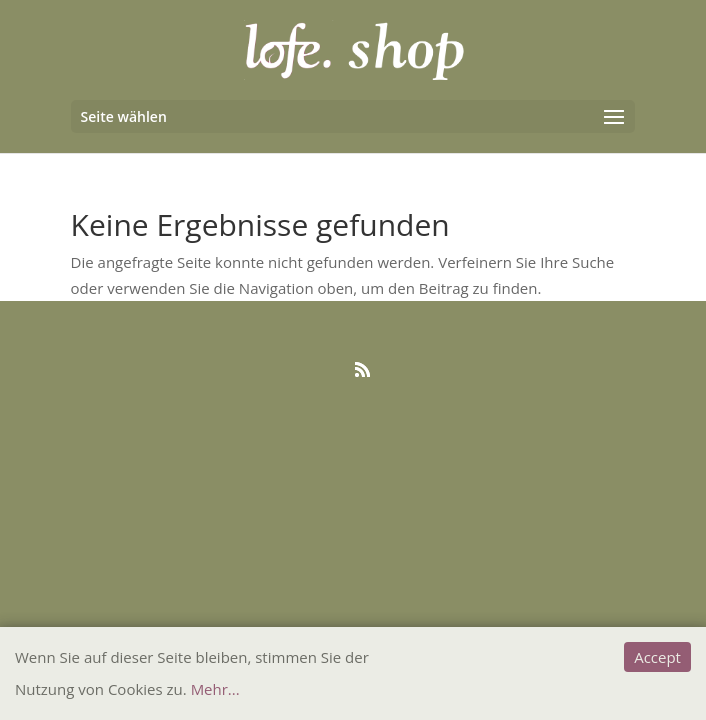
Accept (657, 657)
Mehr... (215, 689)
